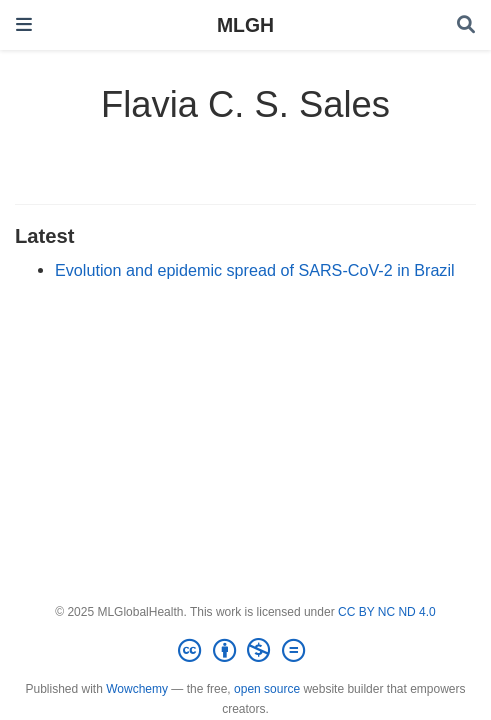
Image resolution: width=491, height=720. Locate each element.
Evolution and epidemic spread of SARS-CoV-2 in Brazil (255, 270)
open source (267, 689)
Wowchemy (137, 689)
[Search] (466, 25)
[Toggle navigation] (24, 24)
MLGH (245, 25)
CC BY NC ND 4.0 (387, 612)
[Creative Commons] (245, 651)
